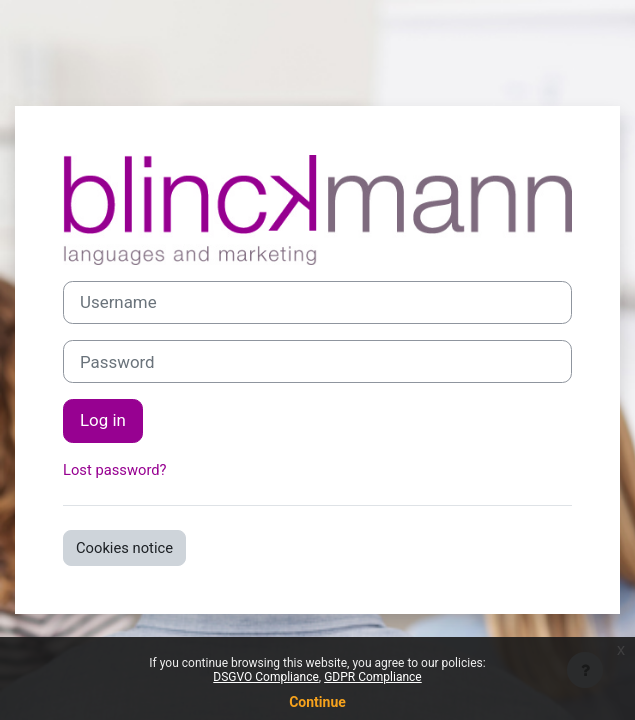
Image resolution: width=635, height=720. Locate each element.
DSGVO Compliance (266, 677)
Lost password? (115, 470)
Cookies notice (124, 548)
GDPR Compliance (373, 677)
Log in (103, 420)
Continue (317, 702)
